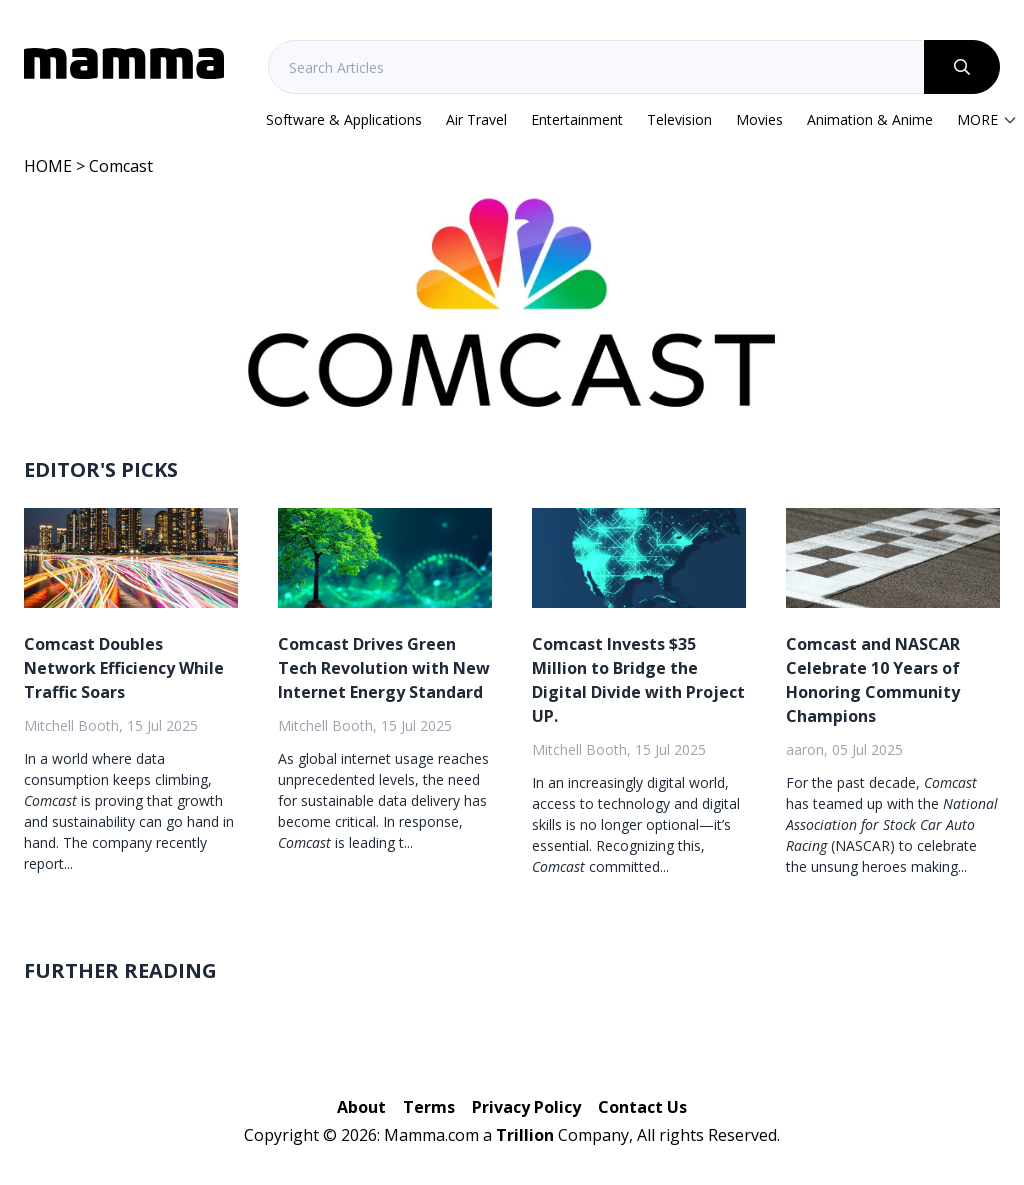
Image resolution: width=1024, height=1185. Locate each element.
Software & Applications (344, 119)
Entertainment (577, 119)
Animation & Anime (870, 119)
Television (679, 119)
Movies (759, 119)
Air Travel (476, 119)
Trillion (525, 1135)
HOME (48, 166)
